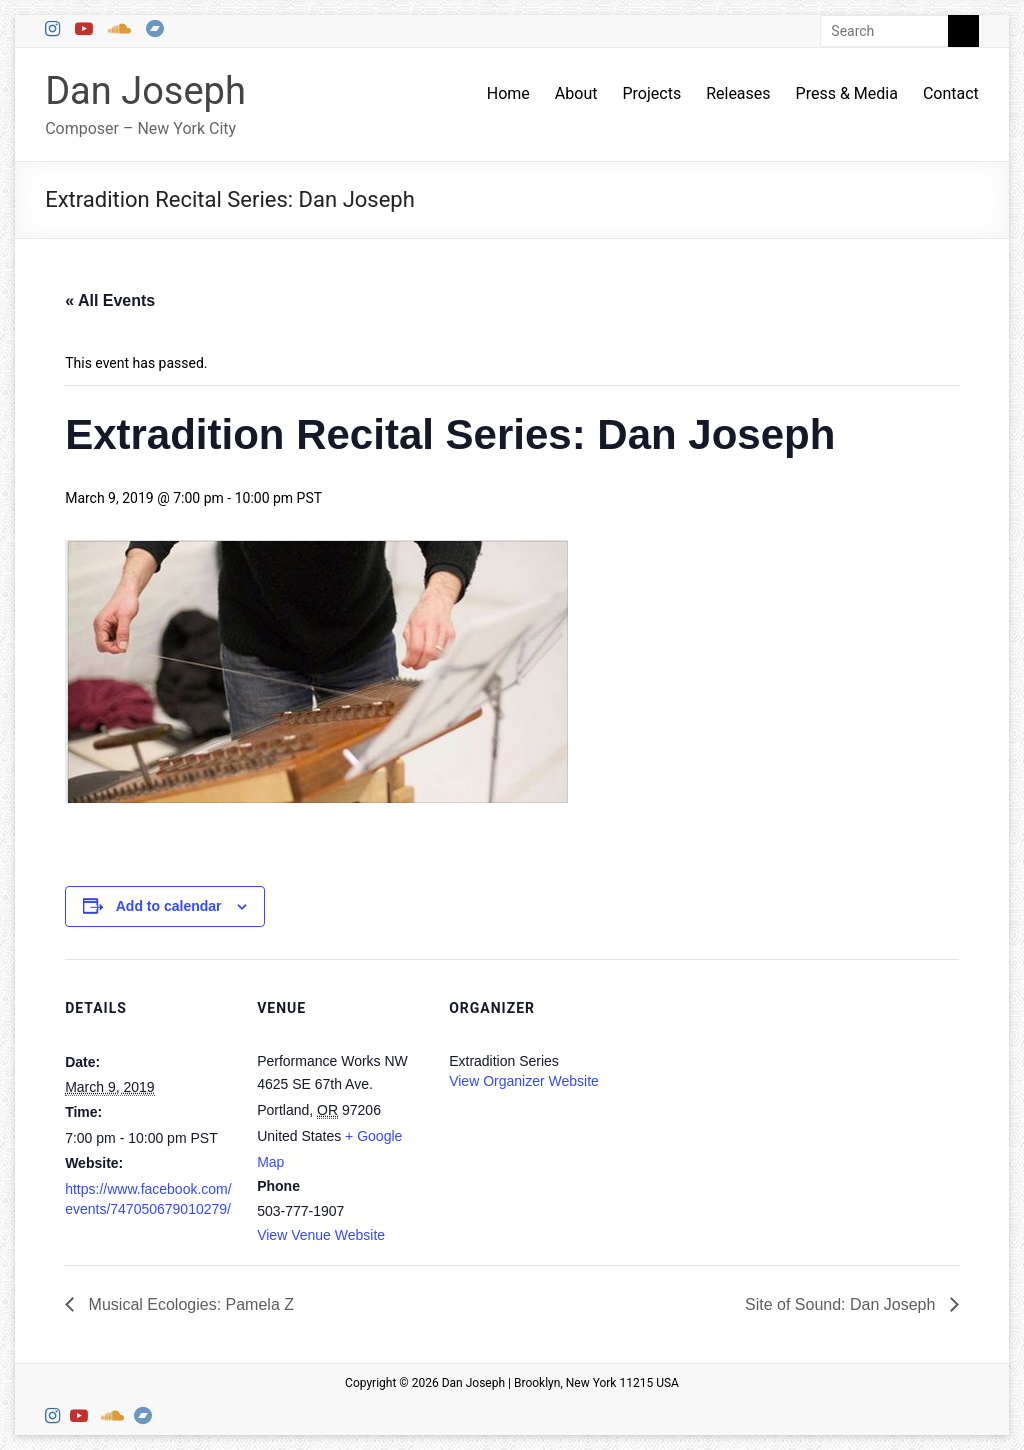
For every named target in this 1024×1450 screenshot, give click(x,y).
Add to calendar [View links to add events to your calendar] (169, 906)
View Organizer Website (524, 1081)
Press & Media (847, 93)
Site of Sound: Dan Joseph (842, 1304)
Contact (951, 93)
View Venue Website (321, 1235)
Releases (738, 93)
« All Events (110, 300)
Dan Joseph (145, 91)
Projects (651, 93)
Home (508, 93)
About (576, 93)
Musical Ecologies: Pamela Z (189, 1304)
